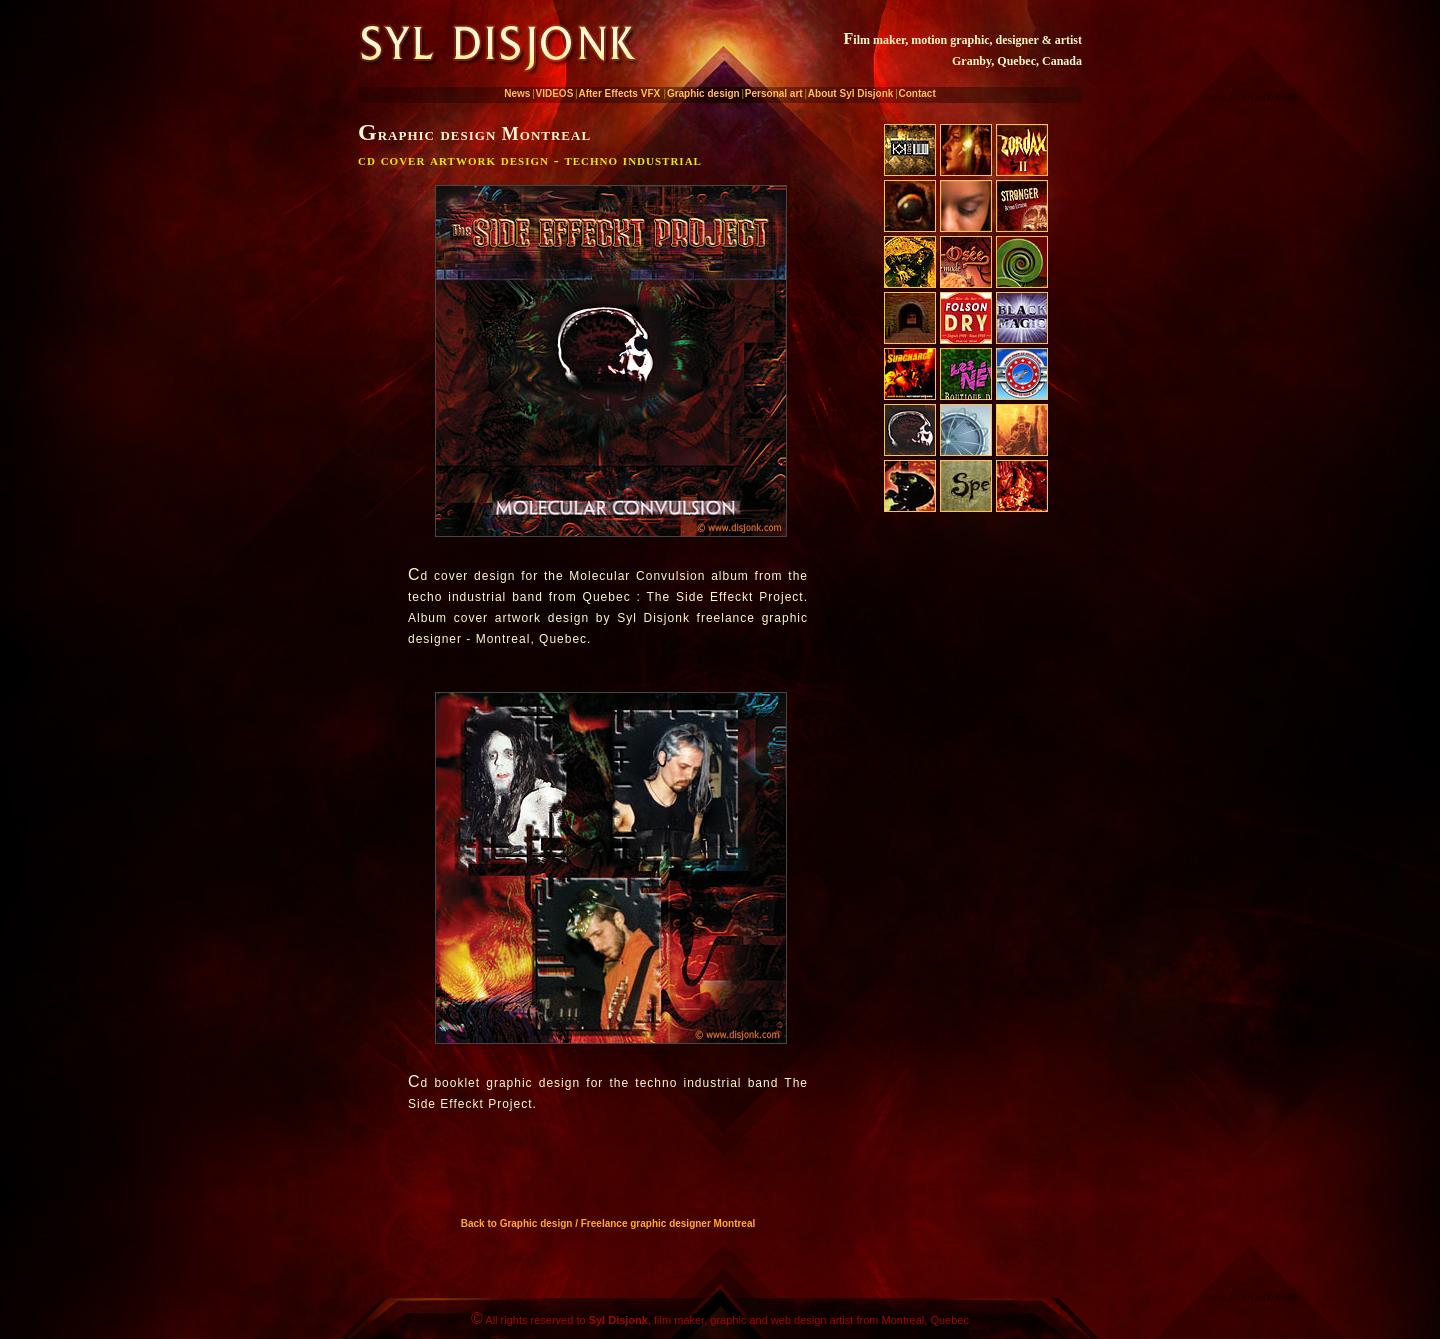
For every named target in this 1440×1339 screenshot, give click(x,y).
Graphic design (703, 93)
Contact (917, 93)
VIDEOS (555, 93)
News (517, 93)
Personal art (774, 93)
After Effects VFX (619, 93)
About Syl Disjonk (851, 93)
